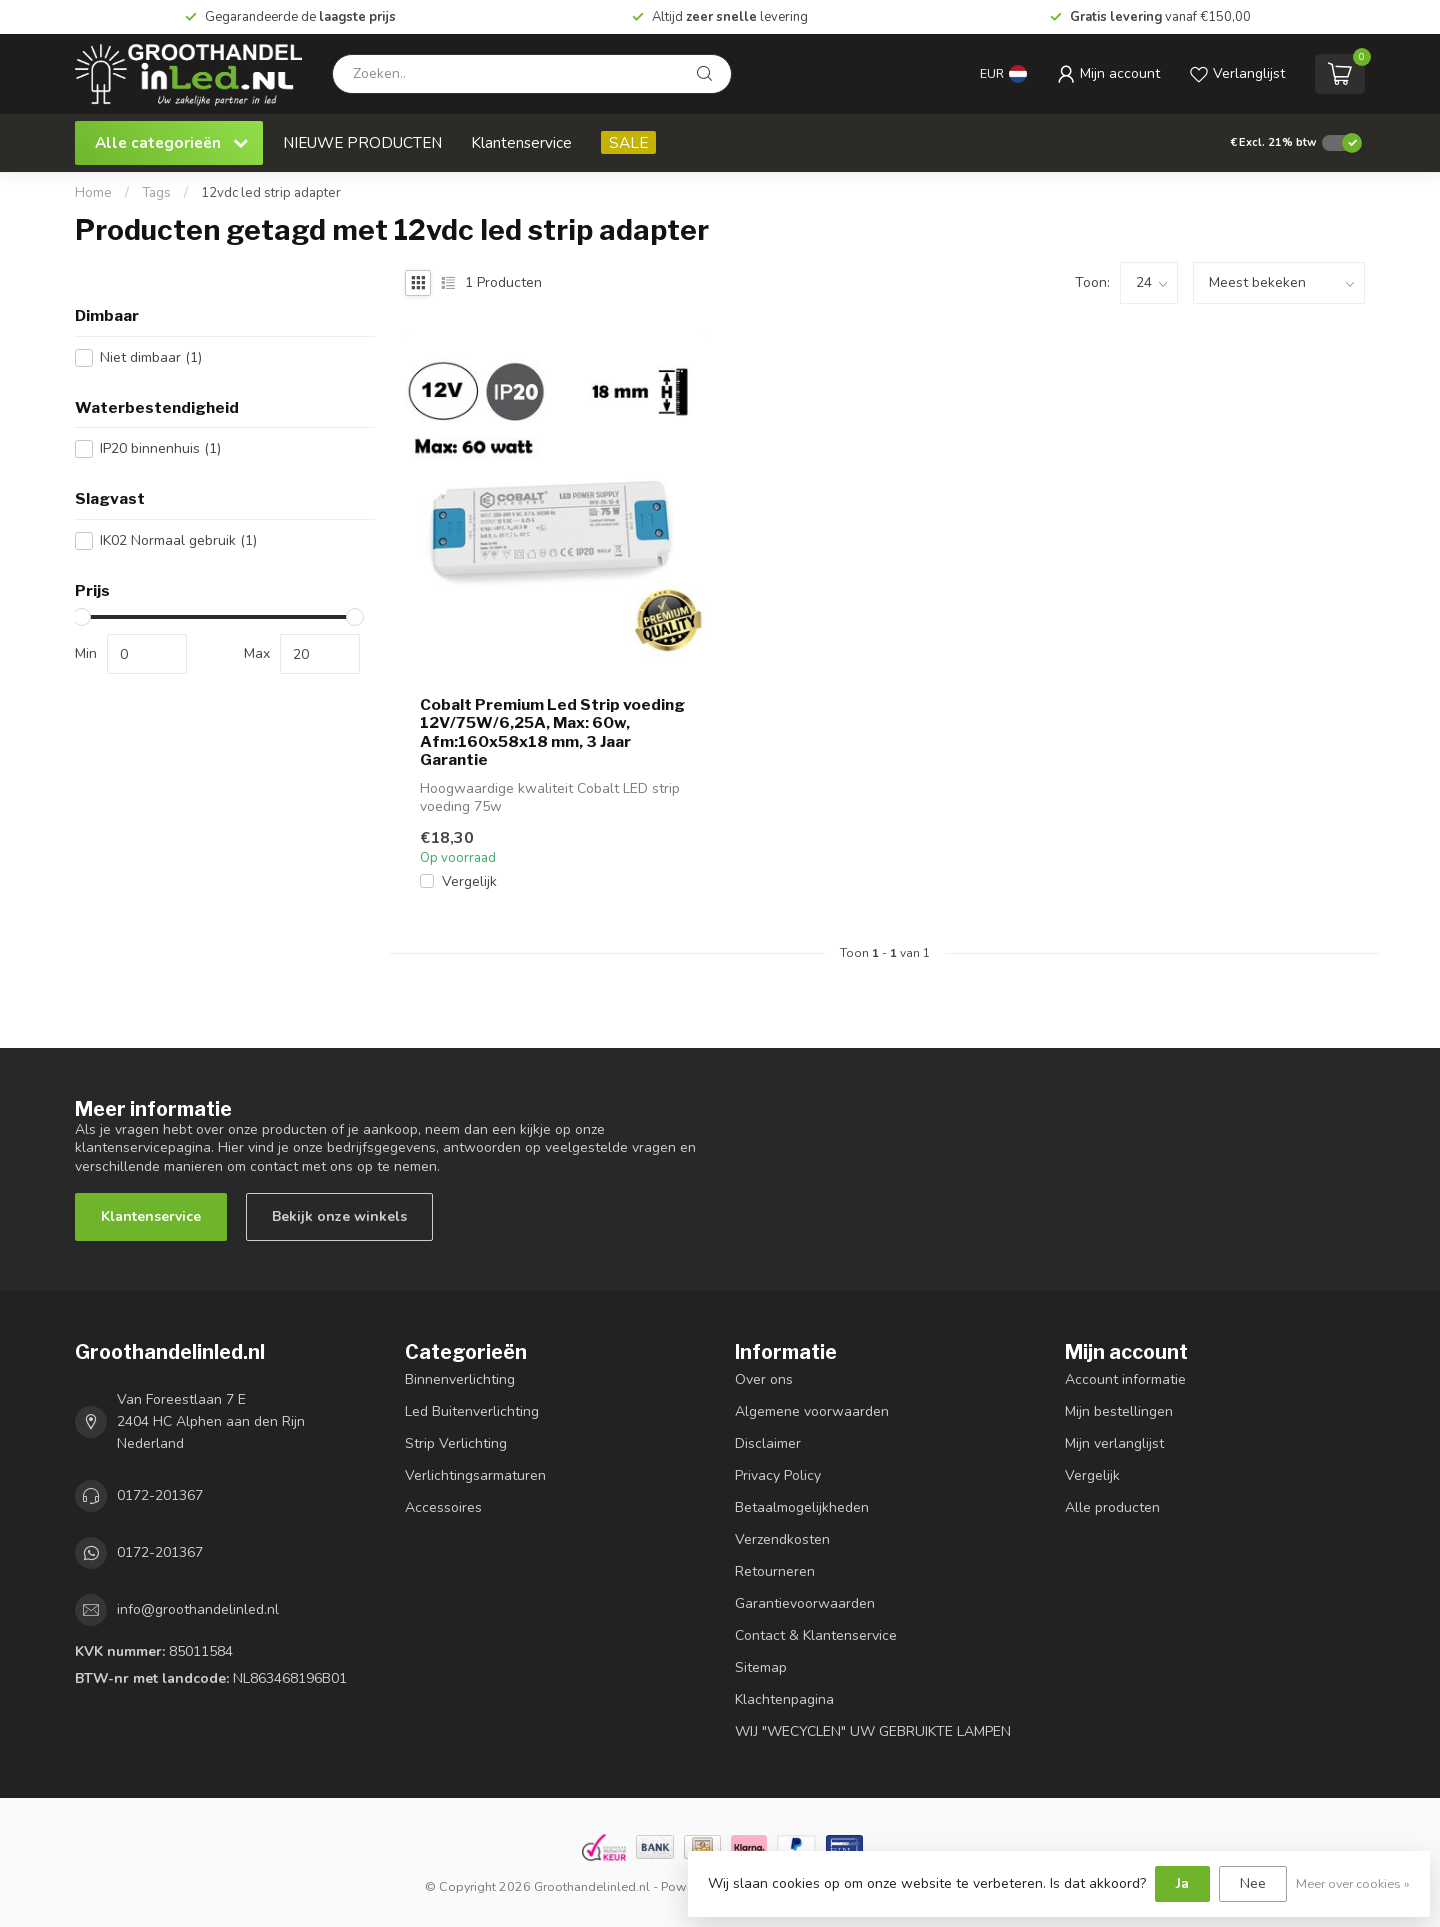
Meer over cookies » (1353, 1883)
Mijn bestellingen (1119, 1411)
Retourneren (775, 1571)
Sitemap (761, 1667)
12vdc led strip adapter (271, 193)
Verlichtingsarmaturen (475, 1475)
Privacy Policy (778, 1475)
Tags (156, 193)
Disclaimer (768, 1443)
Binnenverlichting (460, 1379)
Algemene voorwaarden (812, 1411)
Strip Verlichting (456, 1443)
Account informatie (1125, 1379)
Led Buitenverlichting (472, 1411)
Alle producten (1112, 1507)
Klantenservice (521, 142)
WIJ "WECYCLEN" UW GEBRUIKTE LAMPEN (873, 1731)
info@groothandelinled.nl (198, 1609)
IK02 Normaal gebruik (178, 540)
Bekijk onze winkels (339, 1216)
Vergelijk (469, 881)
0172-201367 (160, 1495)
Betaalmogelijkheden (802, 1507)
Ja (1182, 1883)
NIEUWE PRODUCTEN (362, 142)
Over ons (764, 1379)
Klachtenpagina (784, 1699)
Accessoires (443, 1507)
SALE (628, 142)
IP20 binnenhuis (160, 448)
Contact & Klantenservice (816, 1635)
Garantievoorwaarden (805, 1603)
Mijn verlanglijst (1114, 1443)
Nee (1253, 1883)
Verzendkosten (782, 1539)
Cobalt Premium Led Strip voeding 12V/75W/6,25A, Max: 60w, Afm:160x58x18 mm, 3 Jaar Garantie (552, 732)
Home (93, 193)
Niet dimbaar (151, 357)
